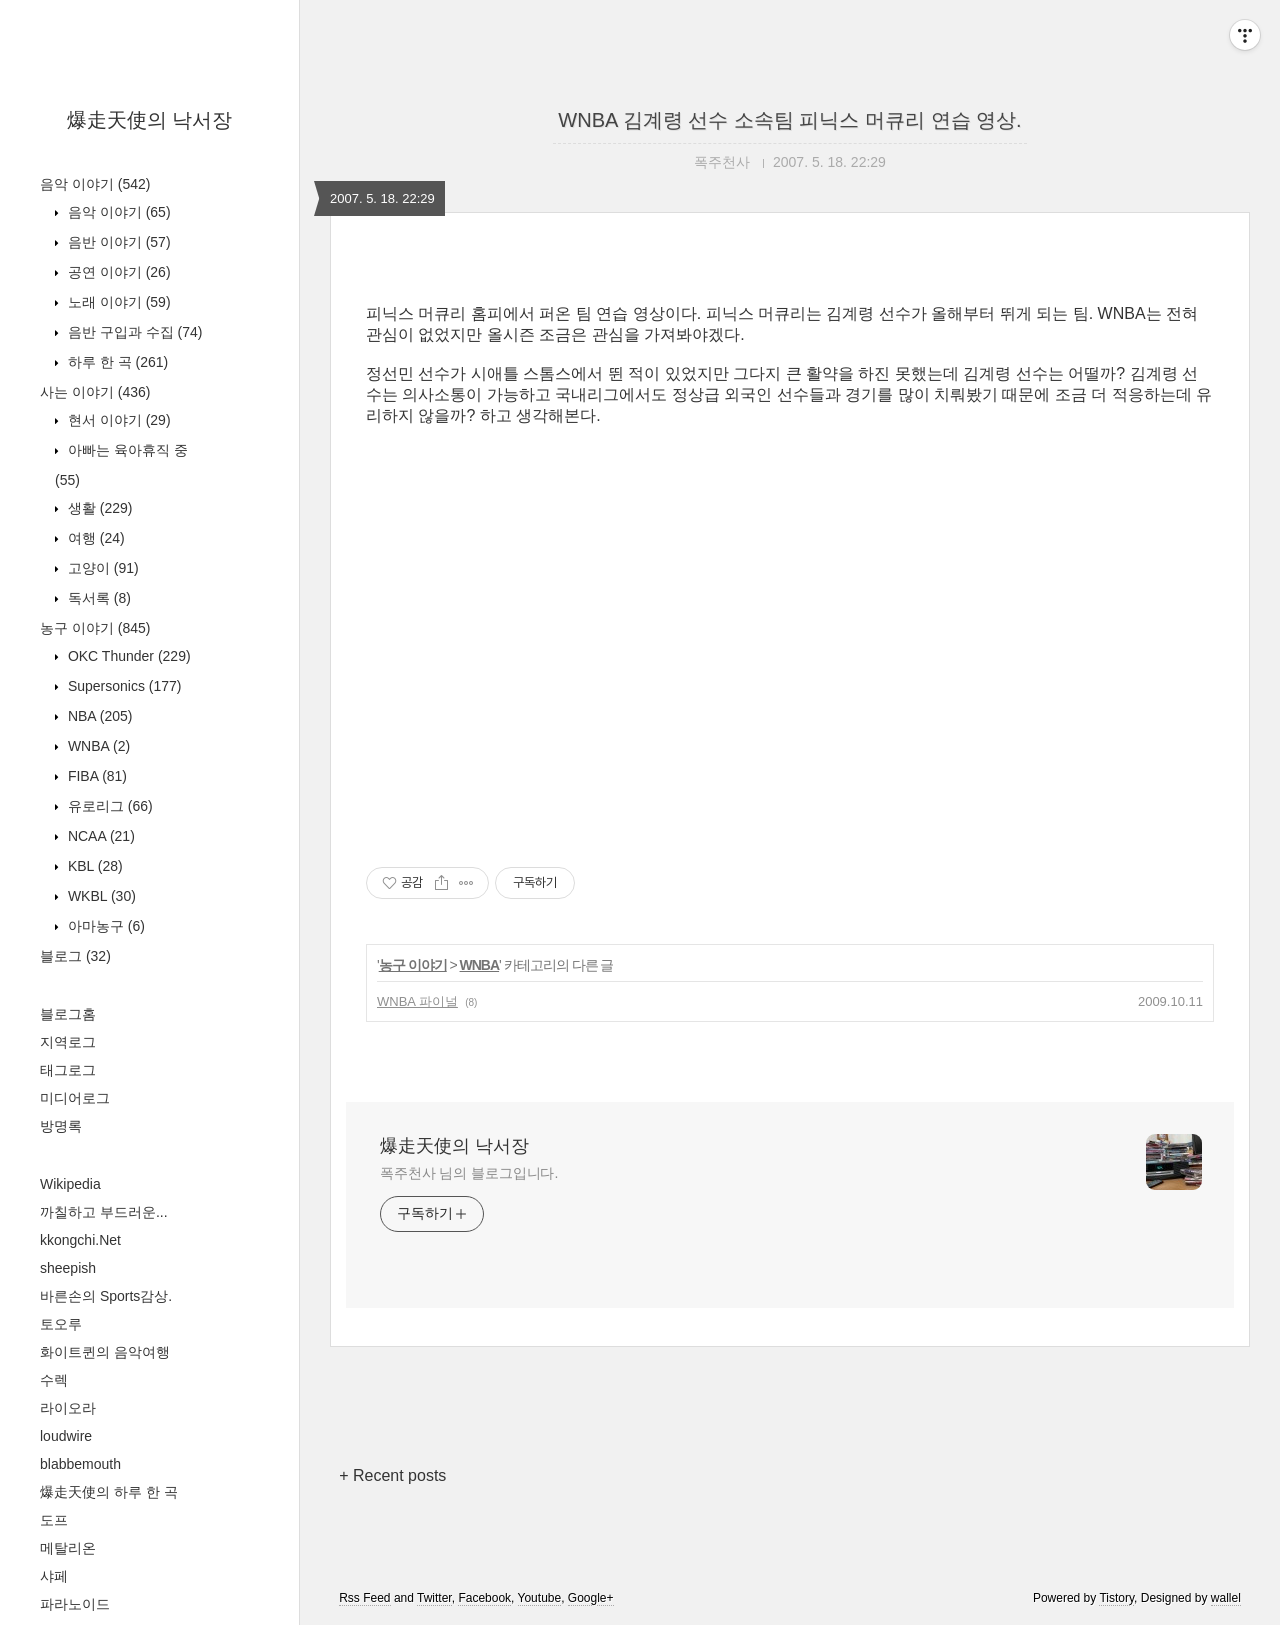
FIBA (95, 776)
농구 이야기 (95, 628)
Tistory (1116, 1598)
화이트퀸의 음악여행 (105, 1352)
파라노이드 (75, 1604)
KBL (93, 866)
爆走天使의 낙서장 (150, 120)
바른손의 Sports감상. (106, 1296)
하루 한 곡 (116, 362)
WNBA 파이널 (417, 1001)
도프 (54, 1520)
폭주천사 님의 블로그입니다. (469, 1173)
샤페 (54, 1576)
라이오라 (68, 1408)
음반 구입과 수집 (133, 332)
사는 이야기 (95, 392)
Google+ (591, 1598)
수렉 (54, 1380)
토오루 (61, 1324)
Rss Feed (364, 1598)
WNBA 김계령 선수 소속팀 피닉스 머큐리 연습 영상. (789, 120)
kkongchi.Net (80, 1240)
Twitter (434, 1598)
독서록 (97, 598)
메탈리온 (68, 1548)
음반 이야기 (117, 242)
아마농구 (104, 926)
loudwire (66, 1436)
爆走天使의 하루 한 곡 (109, 1492)
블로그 (75, 956)
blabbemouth (80, 1464)
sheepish (68, 1268)
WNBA (97, 746)
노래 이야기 (117, 302)
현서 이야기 (117, 420)
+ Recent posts (392, 1475)
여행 (94, 538)
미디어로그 (75, 1098)
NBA (98, 716)
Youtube (540, 1598)
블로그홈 (68, 1014)
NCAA (99, 836)
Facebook (484, 1598)
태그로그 (68, 1070)
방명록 (61, 1126)
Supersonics (123, 686)
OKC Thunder (127, 656)
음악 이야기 (95, 184)
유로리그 (108, 806)
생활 (98, 508)
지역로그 (68, 1042)
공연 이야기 (117, 272)
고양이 (101, 568)
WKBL (100, 896)
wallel (1226, 1598)
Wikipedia (70, 1184)
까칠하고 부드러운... (104, 1212)
